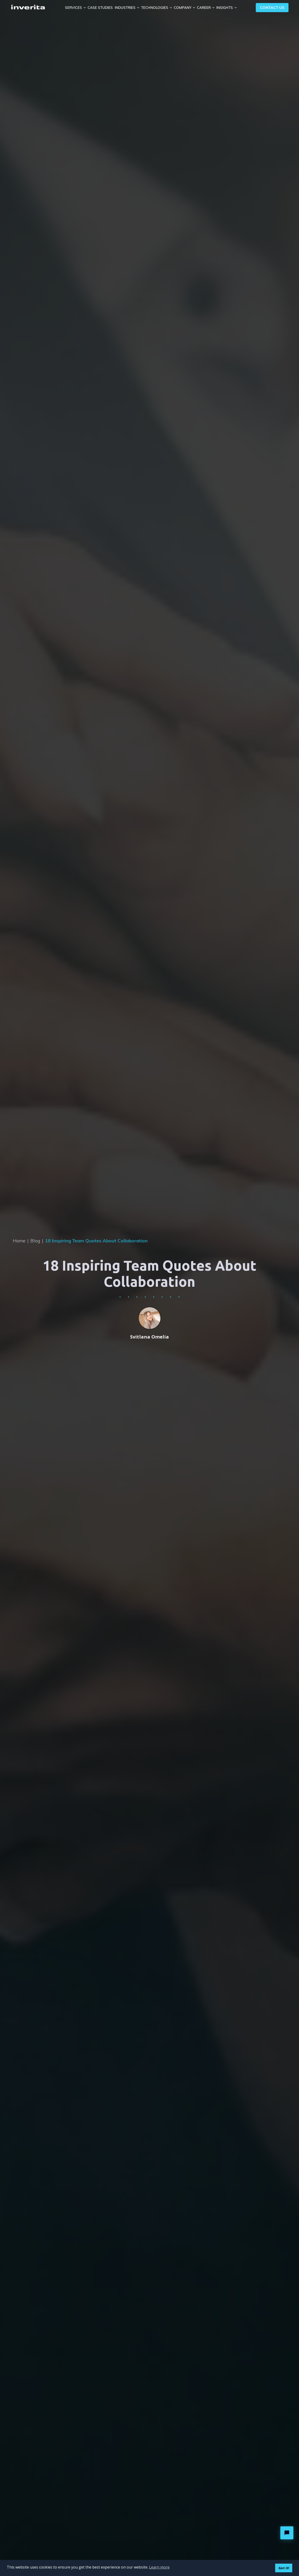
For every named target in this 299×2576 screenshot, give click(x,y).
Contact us (272, 7)
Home (20, 1241)
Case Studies (100, 7)
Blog (36, 1241)
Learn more (159, 2567)
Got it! (283, 2568)
